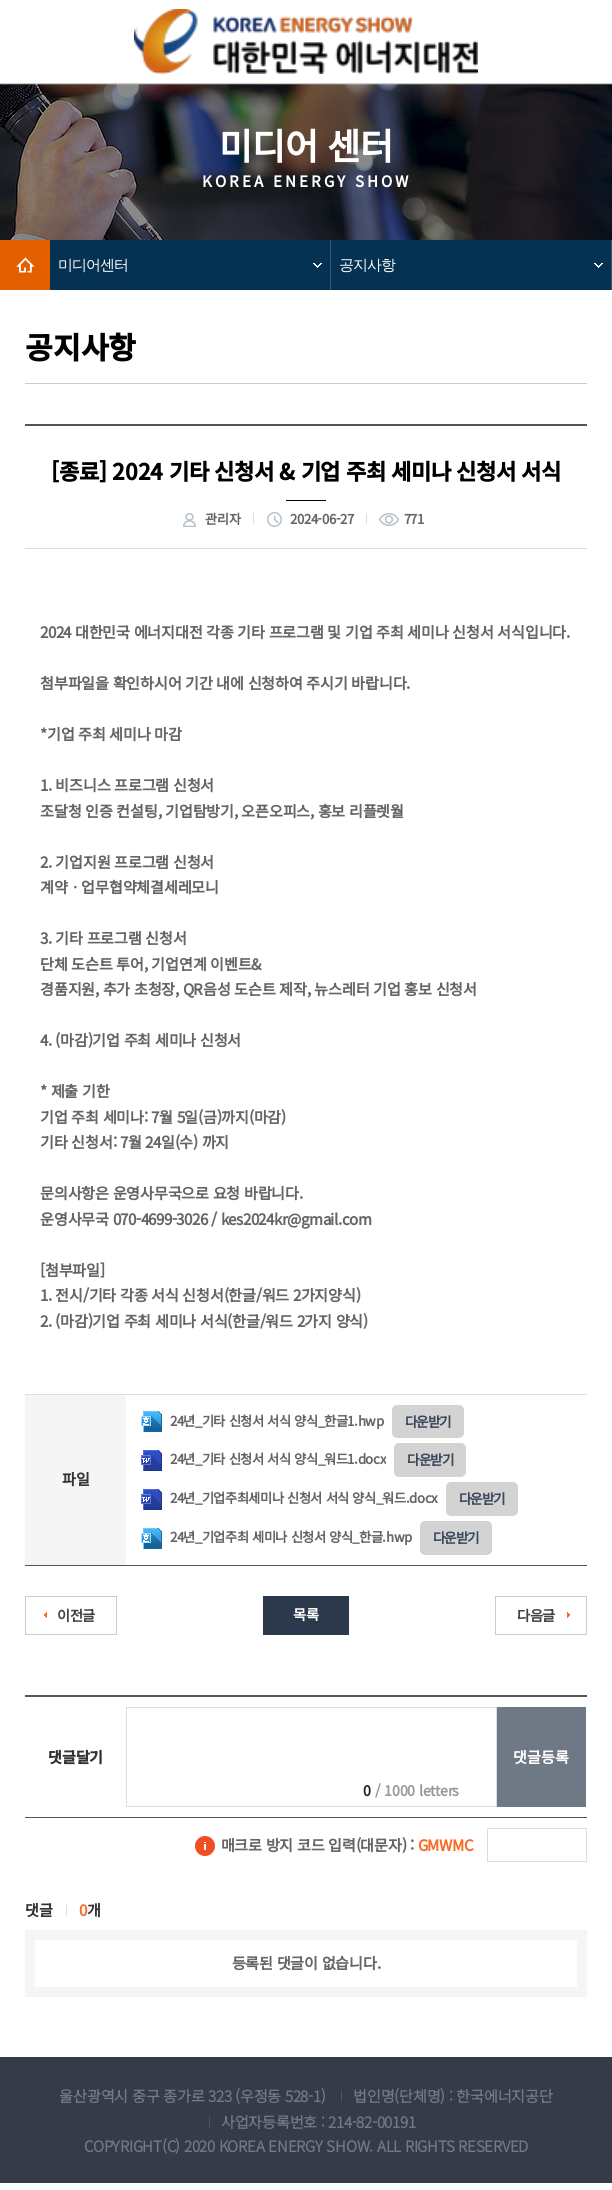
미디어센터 (93, 264)
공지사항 (367, 264)
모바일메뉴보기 (566, 42)
